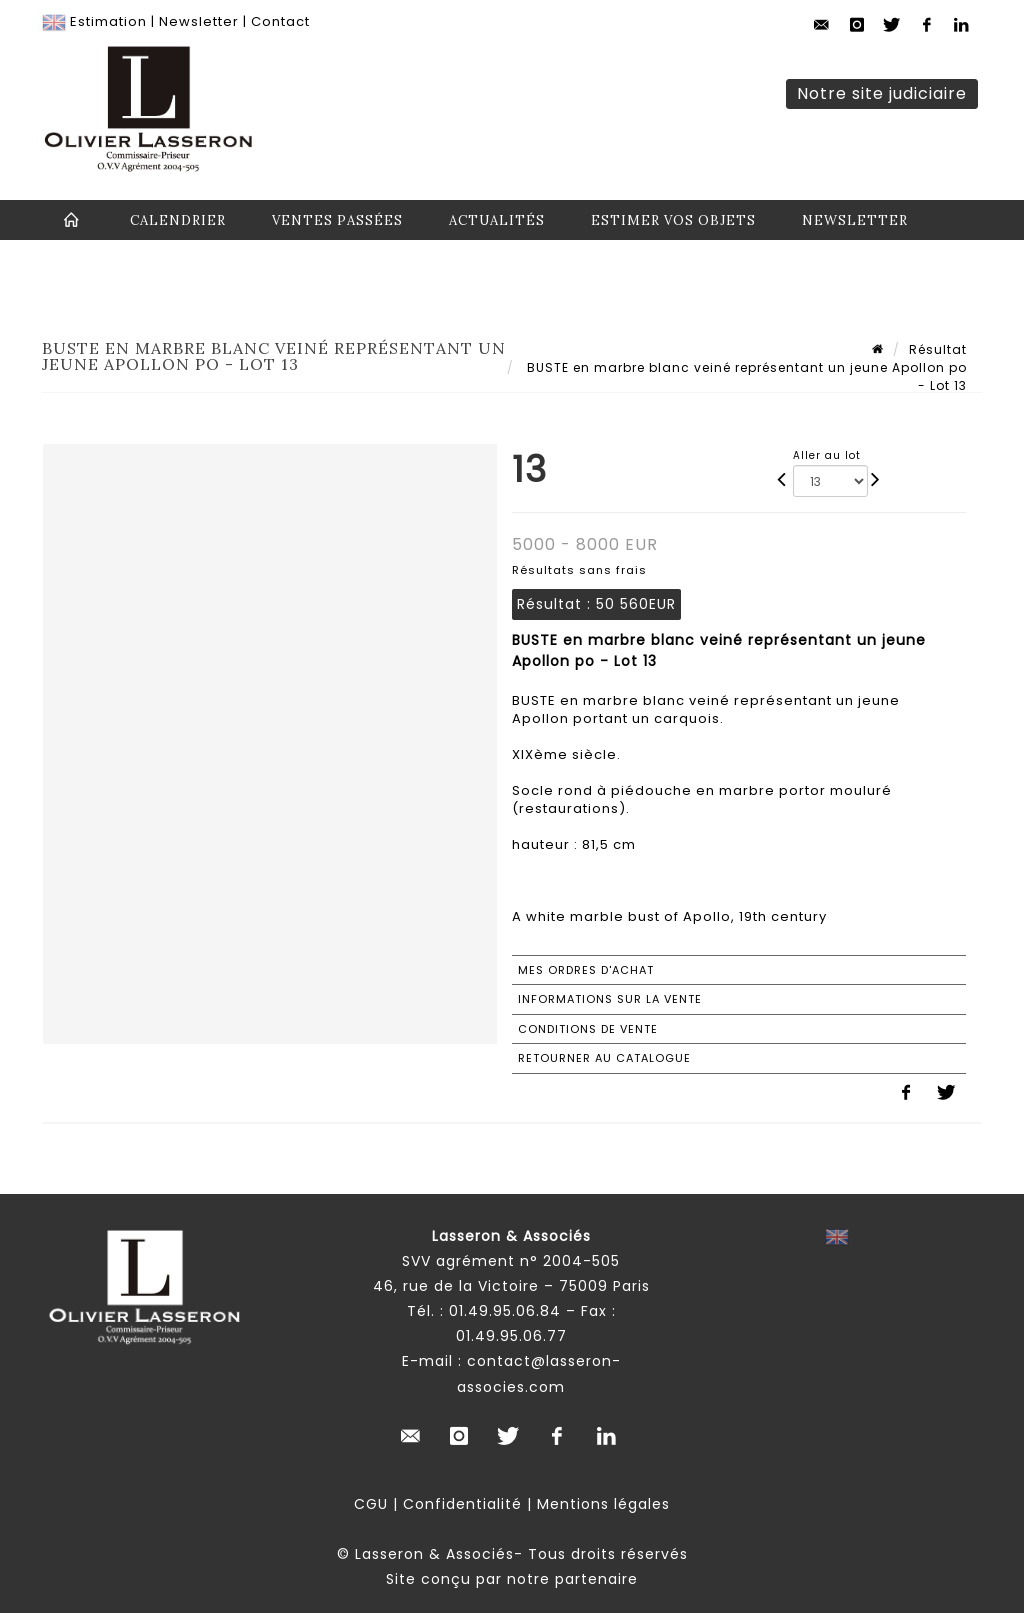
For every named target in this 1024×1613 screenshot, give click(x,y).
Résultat (938, 349)
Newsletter (199, 21)
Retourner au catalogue (604, 1058)
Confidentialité (462, 1504)
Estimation (108, 21)
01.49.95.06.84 (505, 1311)
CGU (371, 1504)
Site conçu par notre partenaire (512, 1579)
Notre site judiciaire (882, 93)
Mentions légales (603, 1504)
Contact (280, 21)
